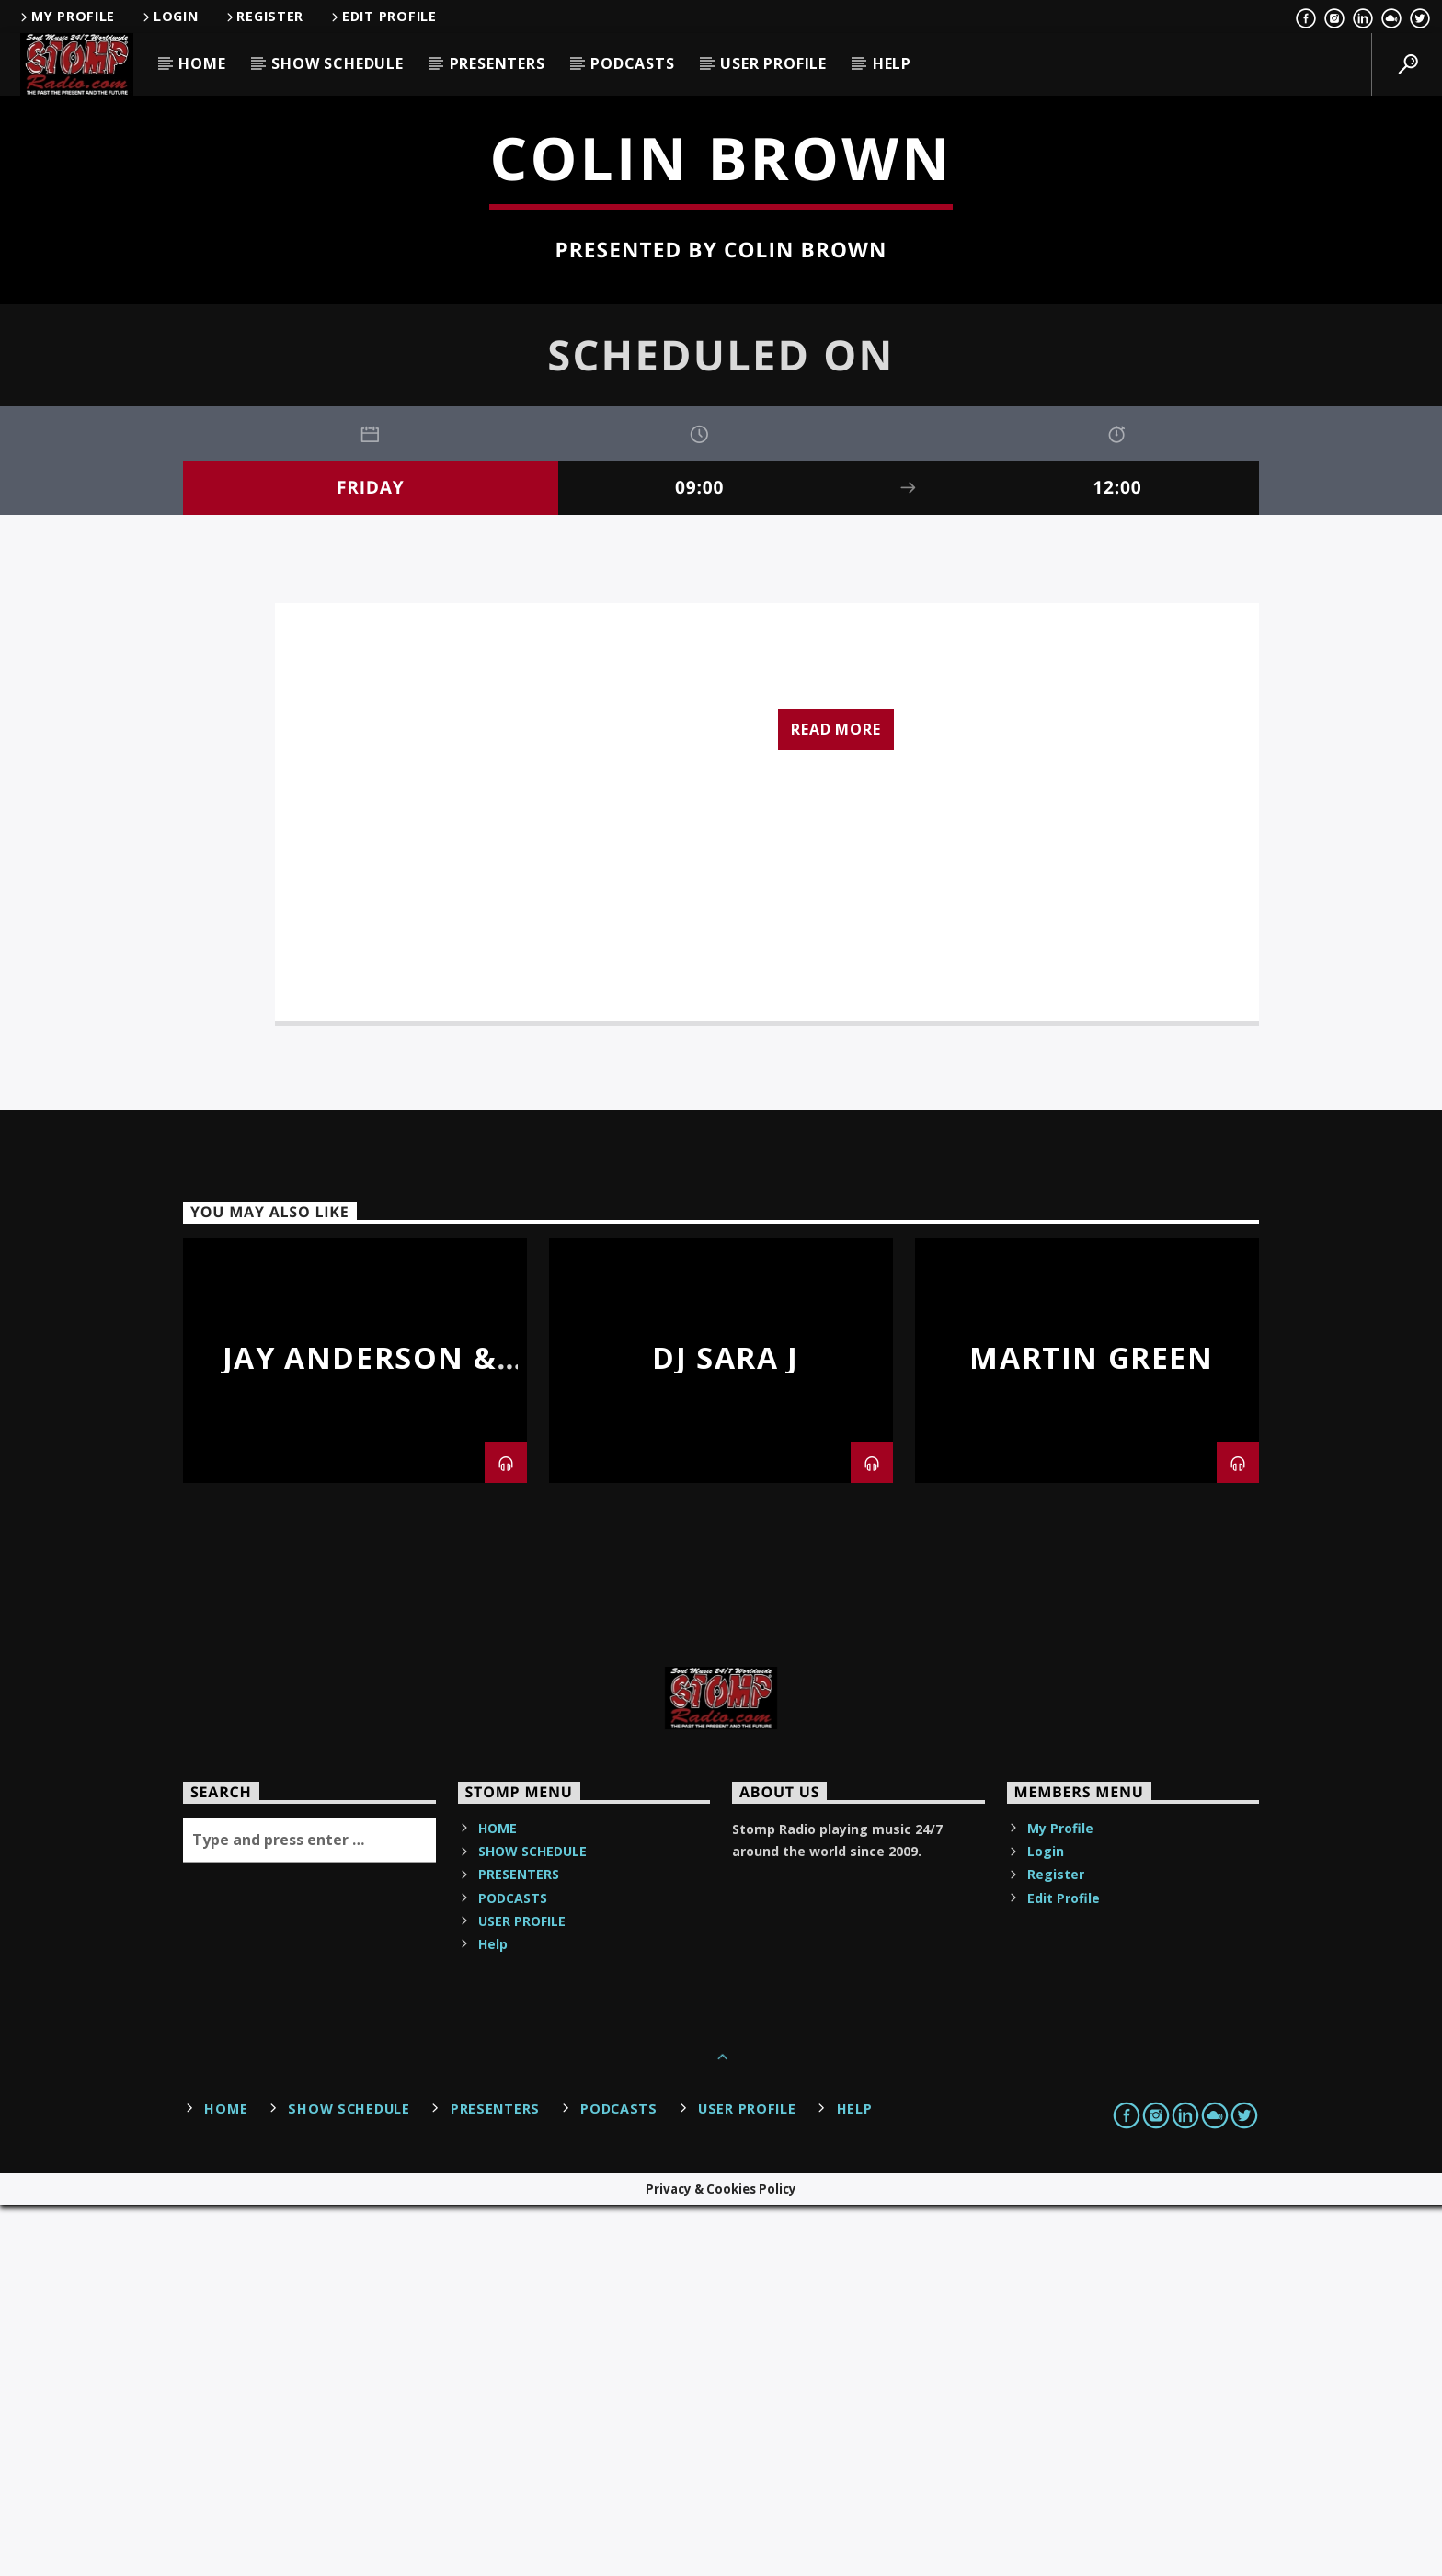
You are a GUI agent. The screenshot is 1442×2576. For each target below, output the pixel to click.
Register (263, 16)
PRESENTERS (497, 63)
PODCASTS (632, 63)
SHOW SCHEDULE (337, 63)
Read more (835, 1100)
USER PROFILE (773, 63)
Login (169, 16)
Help (892, 63)
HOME (201, 63)
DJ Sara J (725, 1729)
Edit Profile (382, 16)
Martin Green (1091, 1729)
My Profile (66, 16)
